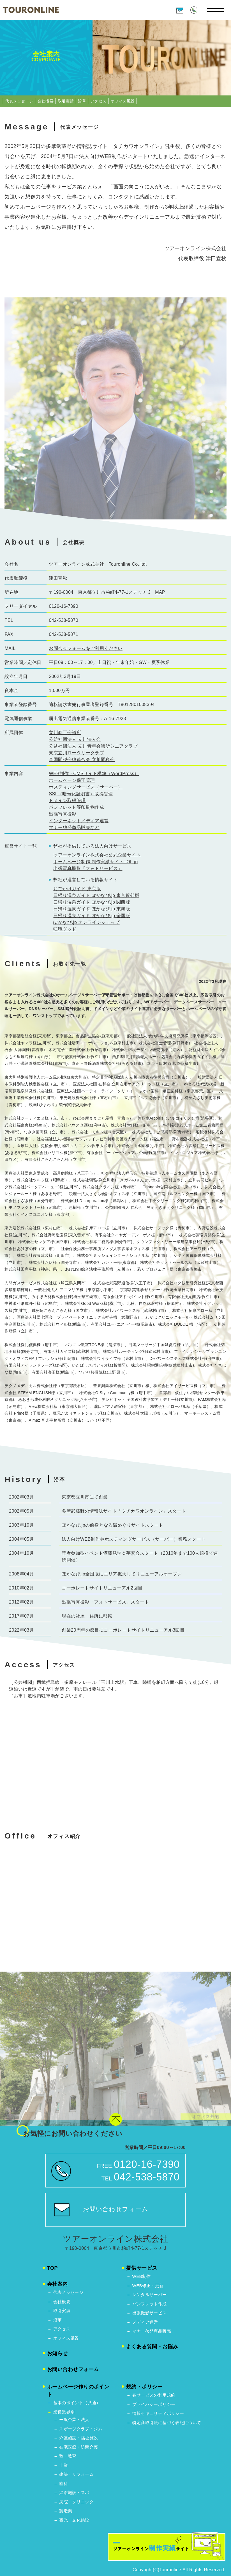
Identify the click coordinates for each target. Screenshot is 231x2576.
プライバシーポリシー (153, 2404)
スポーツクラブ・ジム (80, 2428)
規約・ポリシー (144, 2387)
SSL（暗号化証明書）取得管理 (81, 793)
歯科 (63, 2483)
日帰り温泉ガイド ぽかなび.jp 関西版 (91, 902)
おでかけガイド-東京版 (77, 888)
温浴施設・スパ (74, 2492)
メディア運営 (145, 2322)
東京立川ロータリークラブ (76, 752)
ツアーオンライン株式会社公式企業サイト (97, 855)
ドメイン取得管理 (67, 800)
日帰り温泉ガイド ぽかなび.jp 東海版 (91, 908)
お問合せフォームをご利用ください (85, 648)
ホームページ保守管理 (72, 780)
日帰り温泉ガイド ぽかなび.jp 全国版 (91, 915)
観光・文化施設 (74, 2520)
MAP (160, 592)
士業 (63, 2465)
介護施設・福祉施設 (78, 2437)
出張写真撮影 (62, 814)
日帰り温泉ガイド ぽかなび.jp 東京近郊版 (96, 895)
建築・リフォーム (76, 2474)
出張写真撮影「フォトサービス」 (87, 868)
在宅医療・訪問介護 (78, 2447)
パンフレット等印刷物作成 (76, 807)
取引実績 (66, 101)
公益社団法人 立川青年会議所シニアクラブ (93, 746)
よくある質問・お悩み (152, 2346)
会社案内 (57, 2284)
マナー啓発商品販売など (74, 827)
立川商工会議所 (65, 732)
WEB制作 (141, 2276)
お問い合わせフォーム (115, 2209)
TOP (52, 2268)
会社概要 (45, 101)
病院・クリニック (76, 2501)
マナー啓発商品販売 (151, 2331)
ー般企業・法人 (74, 2419)
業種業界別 (64, 2412)
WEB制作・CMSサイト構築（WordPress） (94, 773)
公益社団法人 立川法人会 (75, 739)
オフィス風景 (122, 101)
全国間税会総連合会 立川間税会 (81, 759)
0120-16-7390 (147, 2164)
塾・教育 (68, 2456)
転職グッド (64, 929)
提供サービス (141, 2268)
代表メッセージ (19, 101)
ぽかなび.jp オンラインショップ (86, 922)
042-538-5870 (147, 2177)
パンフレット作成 (149, 2303)
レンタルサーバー (149, 2294)
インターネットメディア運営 (78, 820)
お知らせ (57, 2353)
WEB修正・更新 (148, 2285)
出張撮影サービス (149, 2312)
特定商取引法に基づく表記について (166, 2422)
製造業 (65, 2510)
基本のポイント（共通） (77, 2402)
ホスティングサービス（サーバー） (85, 787)
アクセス (98, 101)
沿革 (82, 101)
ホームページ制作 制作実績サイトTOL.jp (95, 861)
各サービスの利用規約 (153, 2395)
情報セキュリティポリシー (158, 2413)
